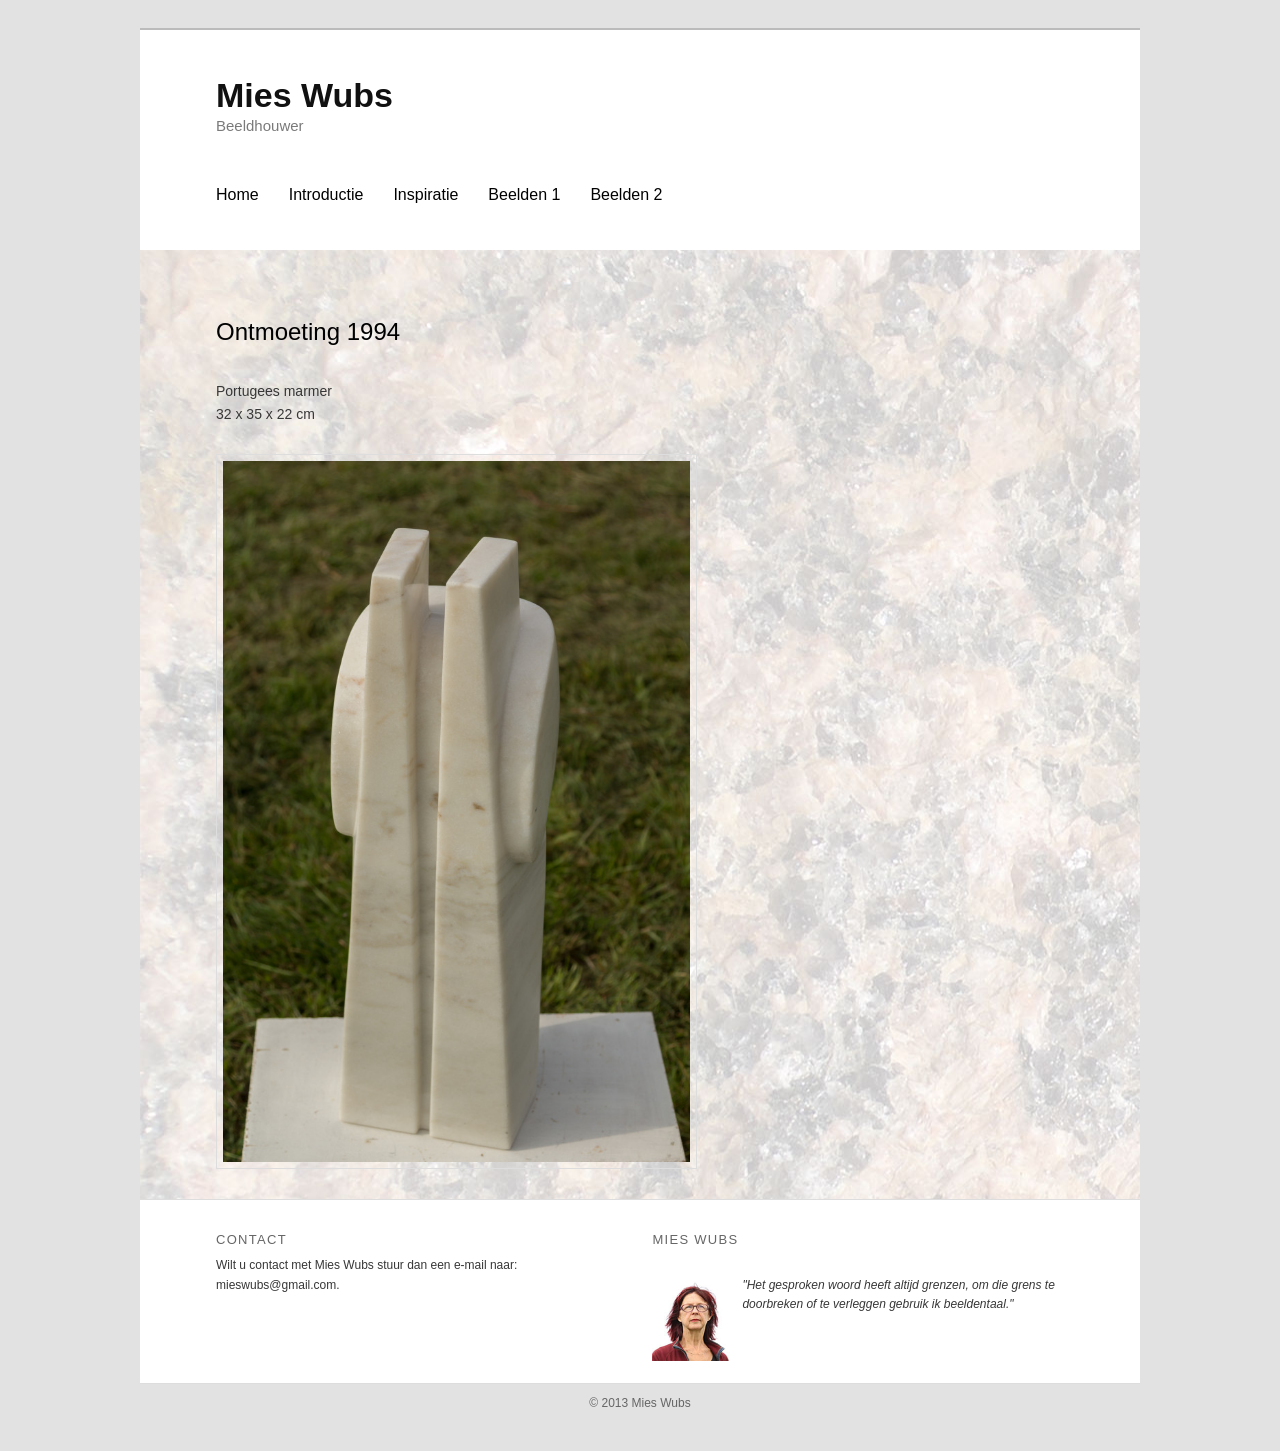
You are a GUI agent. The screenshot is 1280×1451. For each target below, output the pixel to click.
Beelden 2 (626, 194)
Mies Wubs (304, 95)
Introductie (326, 194)
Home (237, 194)
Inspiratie (425, 194)
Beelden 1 (524, 194)
